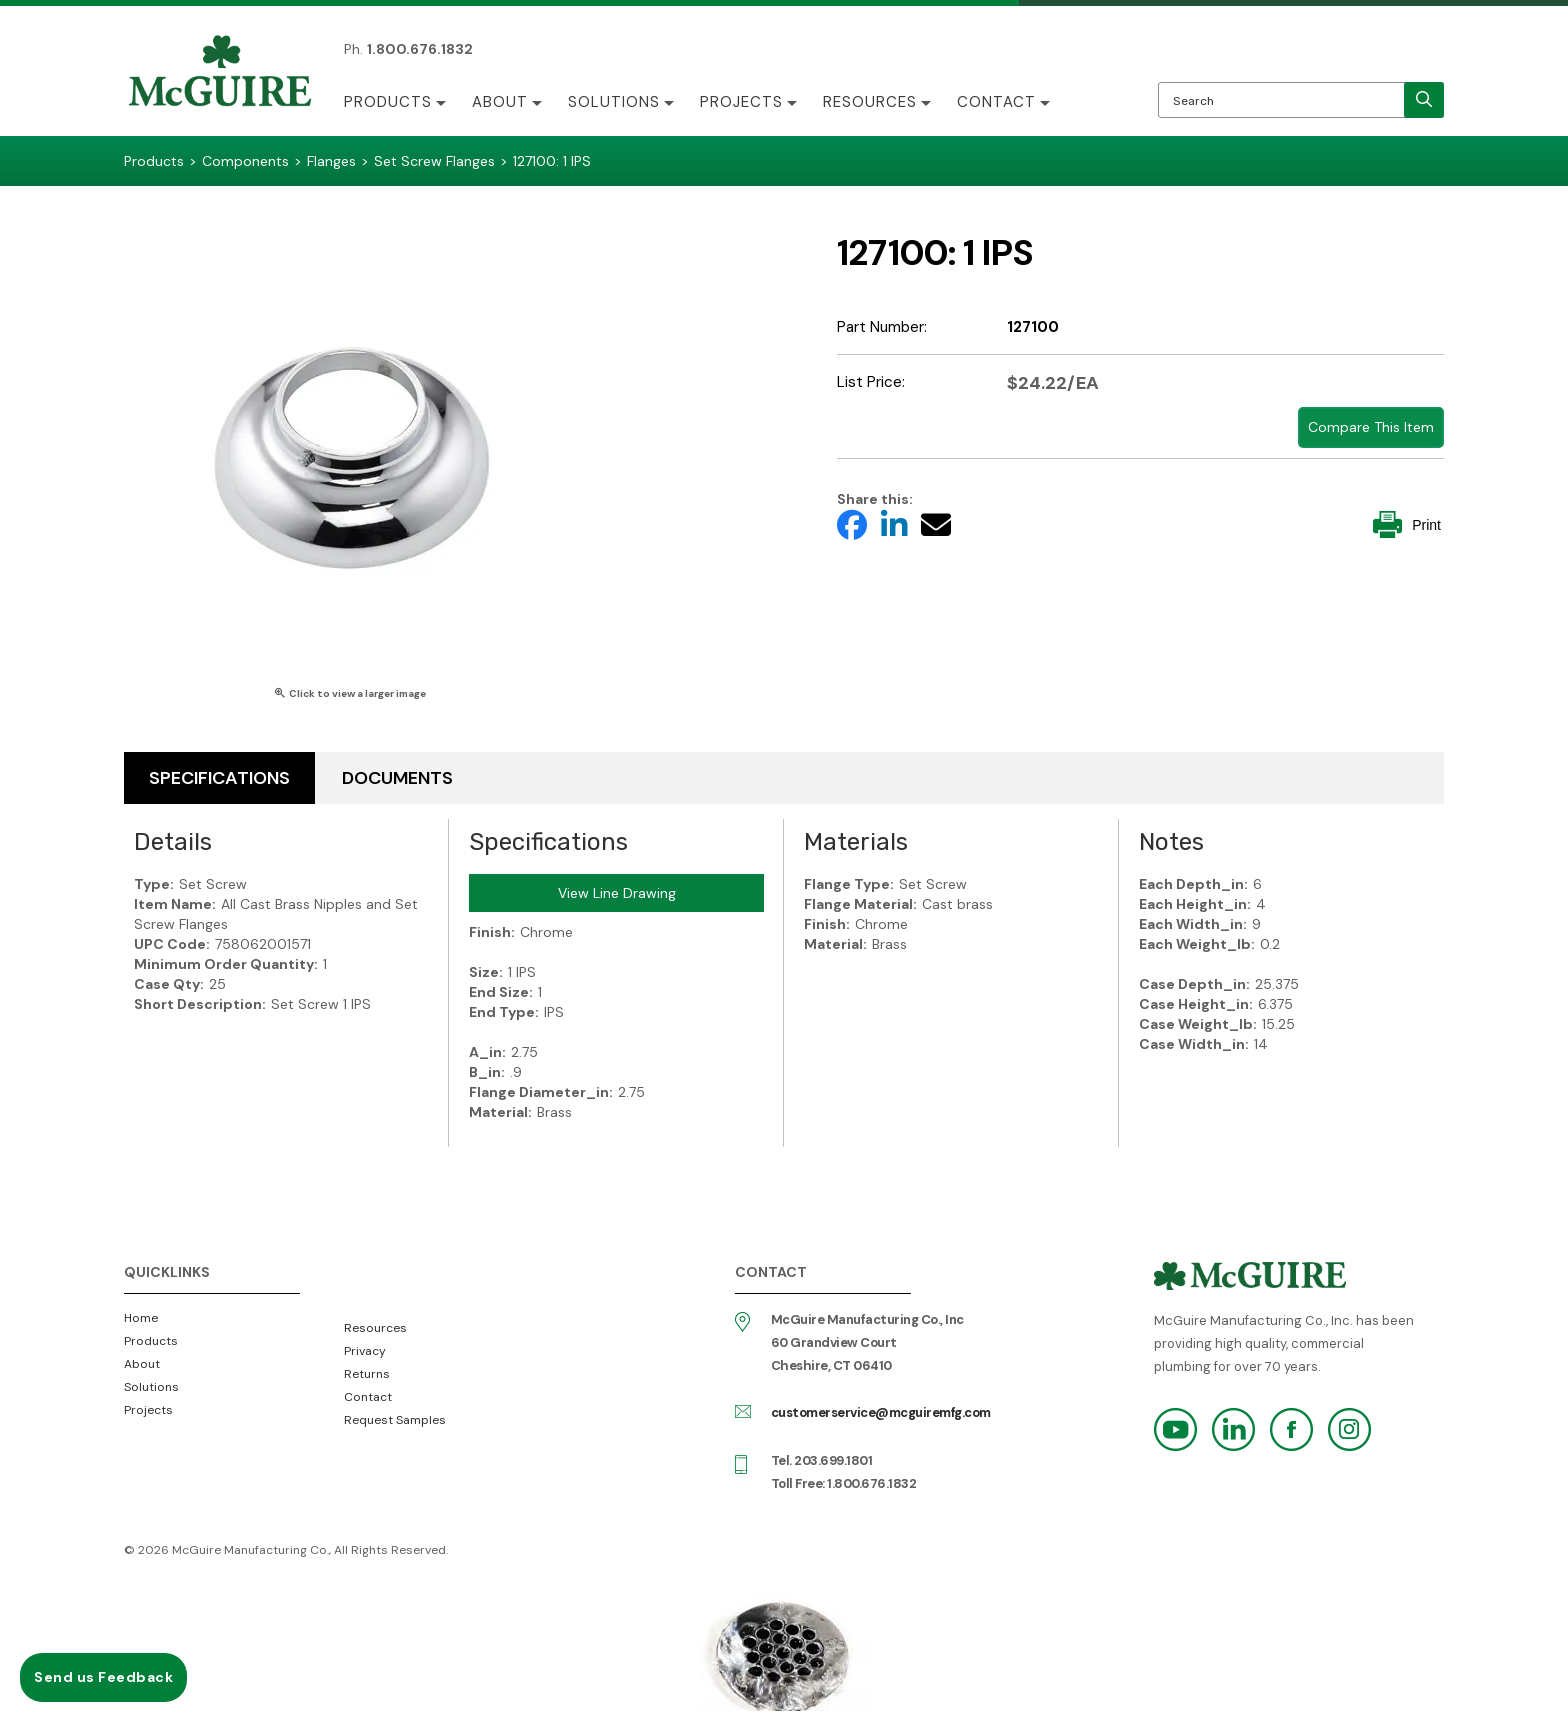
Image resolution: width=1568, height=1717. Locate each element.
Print (1407, 524)
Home (141, 1318)
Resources (870, 102)
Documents (397, 778)
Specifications (219, 778)
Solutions (614, 102)
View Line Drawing (617, 893)
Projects (741, 102)
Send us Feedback (103, 1677)
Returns (367, 1374)
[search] (1424, 100)
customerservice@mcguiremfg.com (881, 1412)
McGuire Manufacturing (220, 73)
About (500, 102)
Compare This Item (1371, 427)
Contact (996, 102)
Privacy (365, 1351)
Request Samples (395, 1420)
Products (388, 102)
